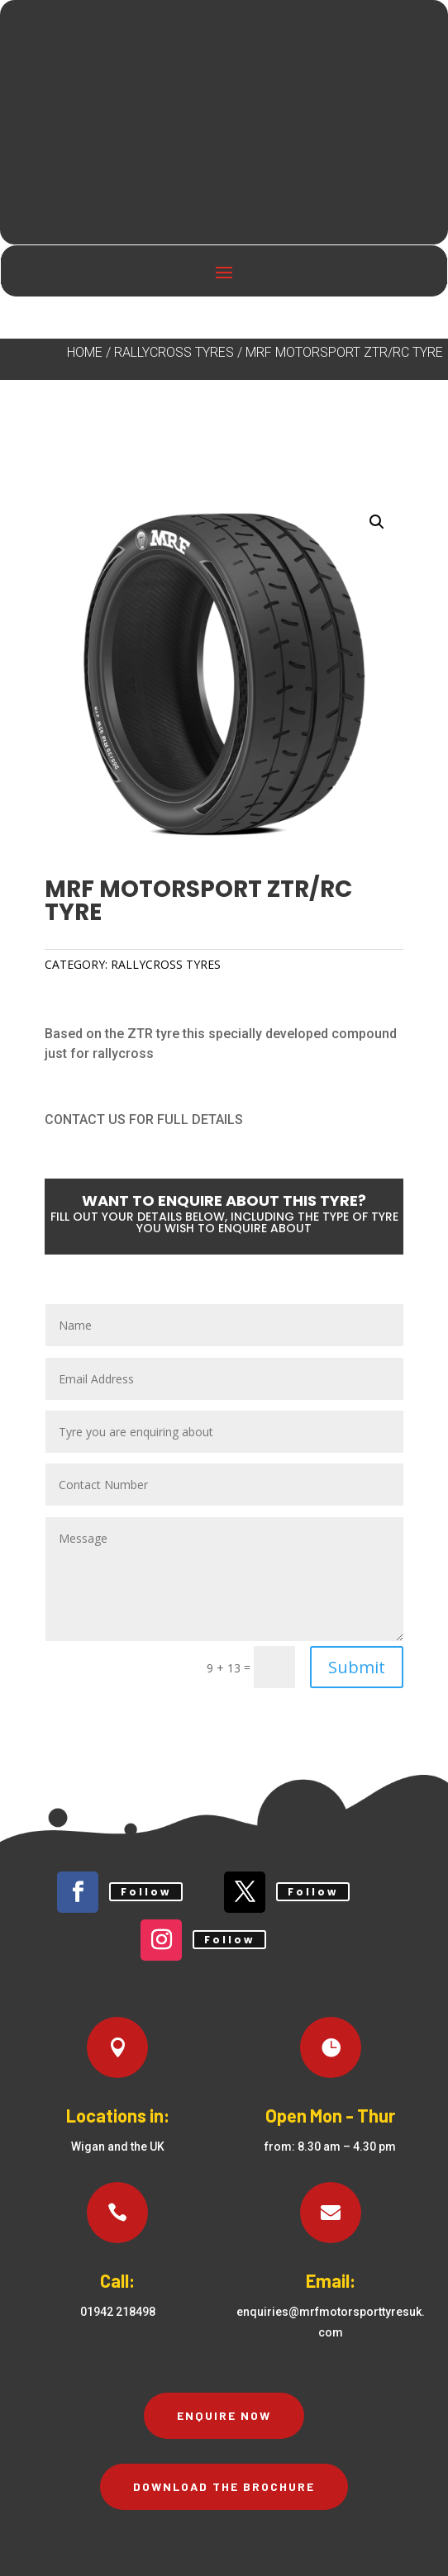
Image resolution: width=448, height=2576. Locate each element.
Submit (356, 1667)
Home (84, 352)
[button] (377, 522)
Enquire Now (224, 2415)
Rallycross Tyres (174, 352)
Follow (146, 1892)
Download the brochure (224, 2486)
